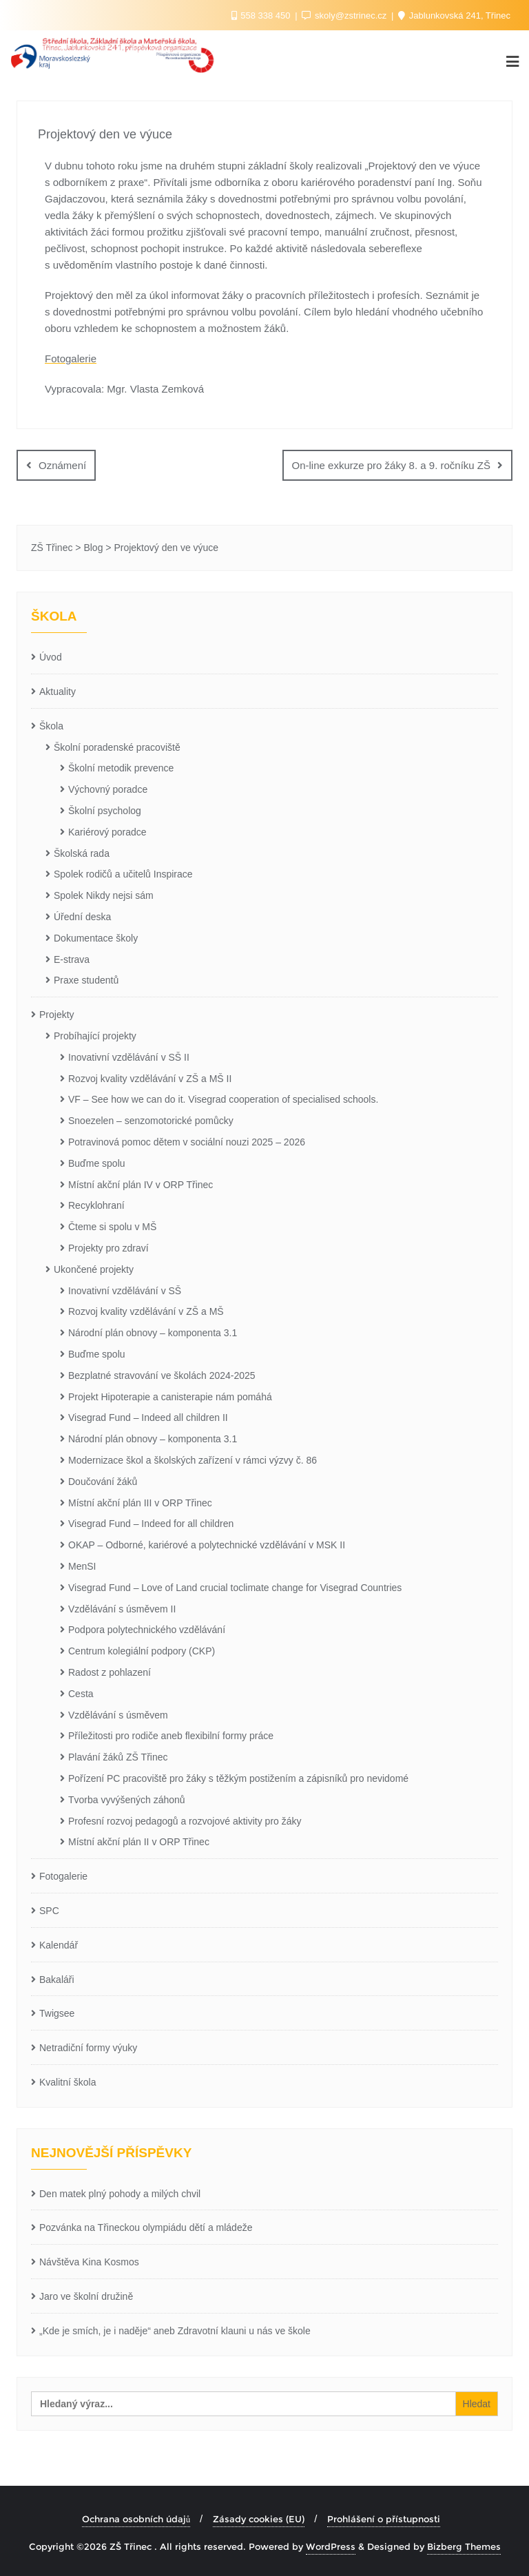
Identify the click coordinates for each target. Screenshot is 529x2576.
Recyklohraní (96, 1205)
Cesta (81, 1693)
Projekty (56, 1014)
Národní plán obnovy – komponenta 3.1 (152, 1332)
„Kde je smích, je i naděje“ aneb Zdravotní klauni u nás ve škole (175, 2330)
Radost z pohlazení (109, 1671)
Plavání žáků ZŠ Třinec (117, 1757)
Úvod (50, 657)
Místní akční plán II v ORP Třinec (138, 1841)
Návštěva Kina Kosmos (89, 2261)
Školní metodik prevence (121, 767)
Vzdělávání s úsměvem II (122, 1608)
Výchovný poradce (107, 789)
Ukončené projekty (94, 1268)
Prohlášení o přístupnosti (383, 2518)
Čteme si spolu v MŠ (112, 1226)
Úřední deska (82, 916)
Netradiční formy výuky (88, 2047)
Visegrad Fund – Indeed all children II (148, 1417)
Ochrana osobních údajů (136, 2518)
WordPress (330, 2545)
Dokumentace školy (96, 937)
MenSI (82, 1565)
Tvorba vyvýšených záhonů (126, 1799)
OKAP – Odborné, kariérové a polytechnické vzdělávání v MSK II (206, 1544)
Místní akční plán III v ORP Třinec (140, 1502)
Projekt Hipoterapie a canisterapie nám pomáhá (170, 1396)
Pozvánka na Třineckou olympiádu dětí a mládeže (145, 2227)
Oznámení (62, 465)
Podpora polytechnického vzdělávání (146, 1629)
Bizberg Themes (464, 2545)
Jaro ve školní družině (86, 2296)
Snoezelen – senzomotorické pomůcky (151, 1120)
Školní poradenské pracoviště (117, 746)
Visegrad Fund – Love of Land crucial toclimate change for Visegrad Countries (235, 1586)
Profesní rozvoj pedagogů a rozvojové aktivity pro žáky (185, 1820)
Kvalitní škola (67, 2081)
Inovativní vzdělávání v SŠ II (128, 1056)
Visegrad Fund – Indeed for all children (151, 1523)
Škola (51, 725)
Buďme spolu (96, 1162)
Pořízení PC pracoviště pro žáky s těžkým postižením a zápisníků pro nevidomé (238, 1777)
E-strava (72, 958)
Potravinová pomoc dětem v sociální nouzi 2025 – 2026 (186, 1141)
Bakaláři (56, 1978)
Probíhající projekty (95, 1035)
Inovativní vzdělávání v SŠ (124, 1290)
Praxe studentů (86, 980)
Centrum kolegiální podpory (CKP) (141, 1650)
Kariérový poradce (107, 831)
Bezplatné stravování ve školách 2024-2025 (162, 1374)
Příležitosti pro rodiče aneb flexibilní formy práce (170, 1735)
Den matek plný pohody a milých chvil (119, 2193)
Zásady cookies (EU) (258, 2518)
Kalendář (58, 1944)
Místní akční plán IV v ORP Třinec (140, 1184)
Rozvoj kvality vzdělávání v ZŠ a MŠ (146, 1311)
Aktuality (57, 691)
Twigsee (56, 2013)
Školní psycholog (104, 810)
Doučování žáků (102, 1480)
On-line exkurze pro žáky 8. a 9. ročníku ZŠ (391, 465)
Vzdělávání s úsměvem (118, 1714)
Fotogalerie (70, 358)
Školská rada (82, 852)
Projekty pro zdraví (108, 1247)
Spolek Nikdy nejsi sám (104, 895)
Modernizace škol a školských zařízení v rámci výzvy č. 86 (192, 1459)
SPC (49, 1909)
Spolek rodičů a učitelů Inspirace (123, 874)
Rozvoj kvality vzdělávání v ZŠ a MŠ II (149, 1077)
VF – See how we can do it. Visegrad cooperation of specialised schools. (223, 1099)
